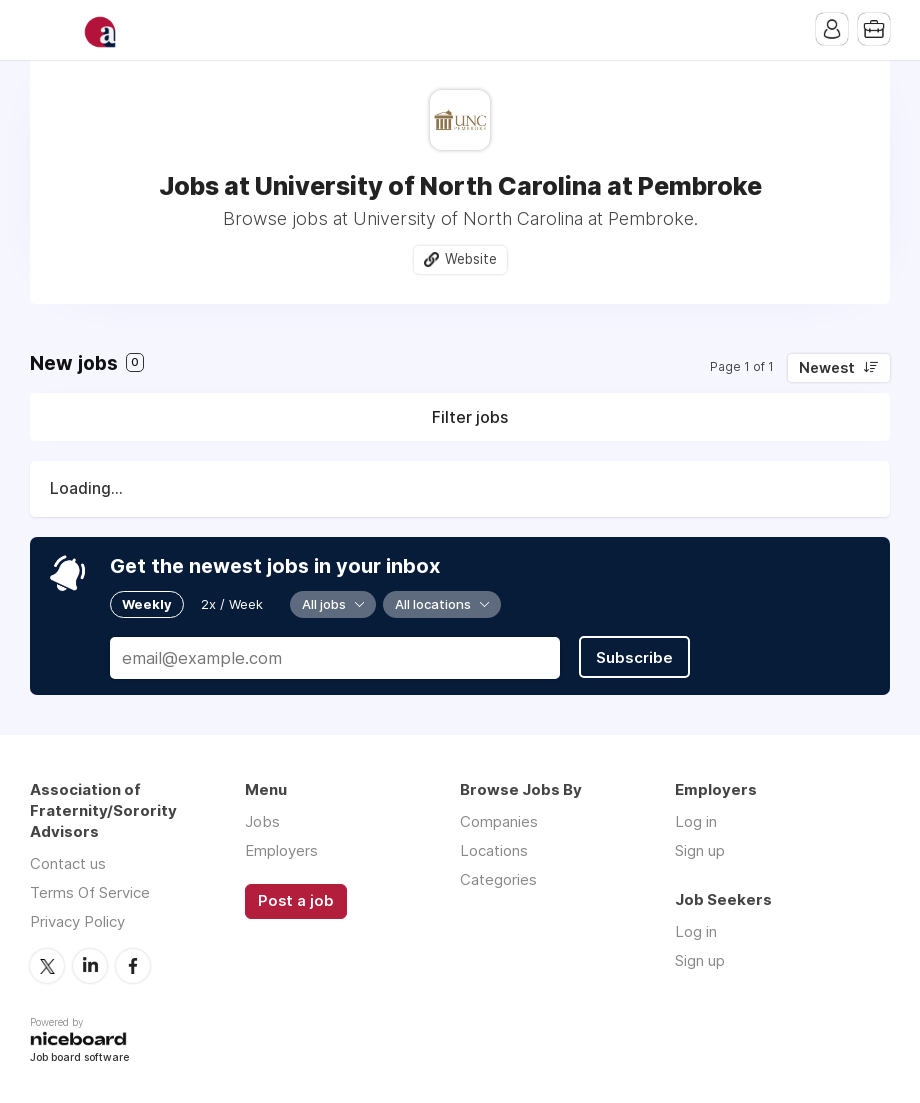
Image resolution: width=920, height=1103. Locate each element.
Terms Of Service (90, 892)
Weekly (147, 604)
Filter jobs (470, 417)
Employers (281, 850)
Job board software (79, 1058)
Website (471, 259)
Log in (696, 821)
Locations (494, 850)
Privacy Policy (77, 921)
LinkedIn (90, 966)
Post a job (296, 901)
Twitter (47, 966)
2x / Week (232, 604)
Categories (498, 879)
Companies (499, 821)
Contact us (68, 863)
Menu (45, 30)
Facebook (133, 966)
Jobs (262, 821)
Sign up (700, 850)
